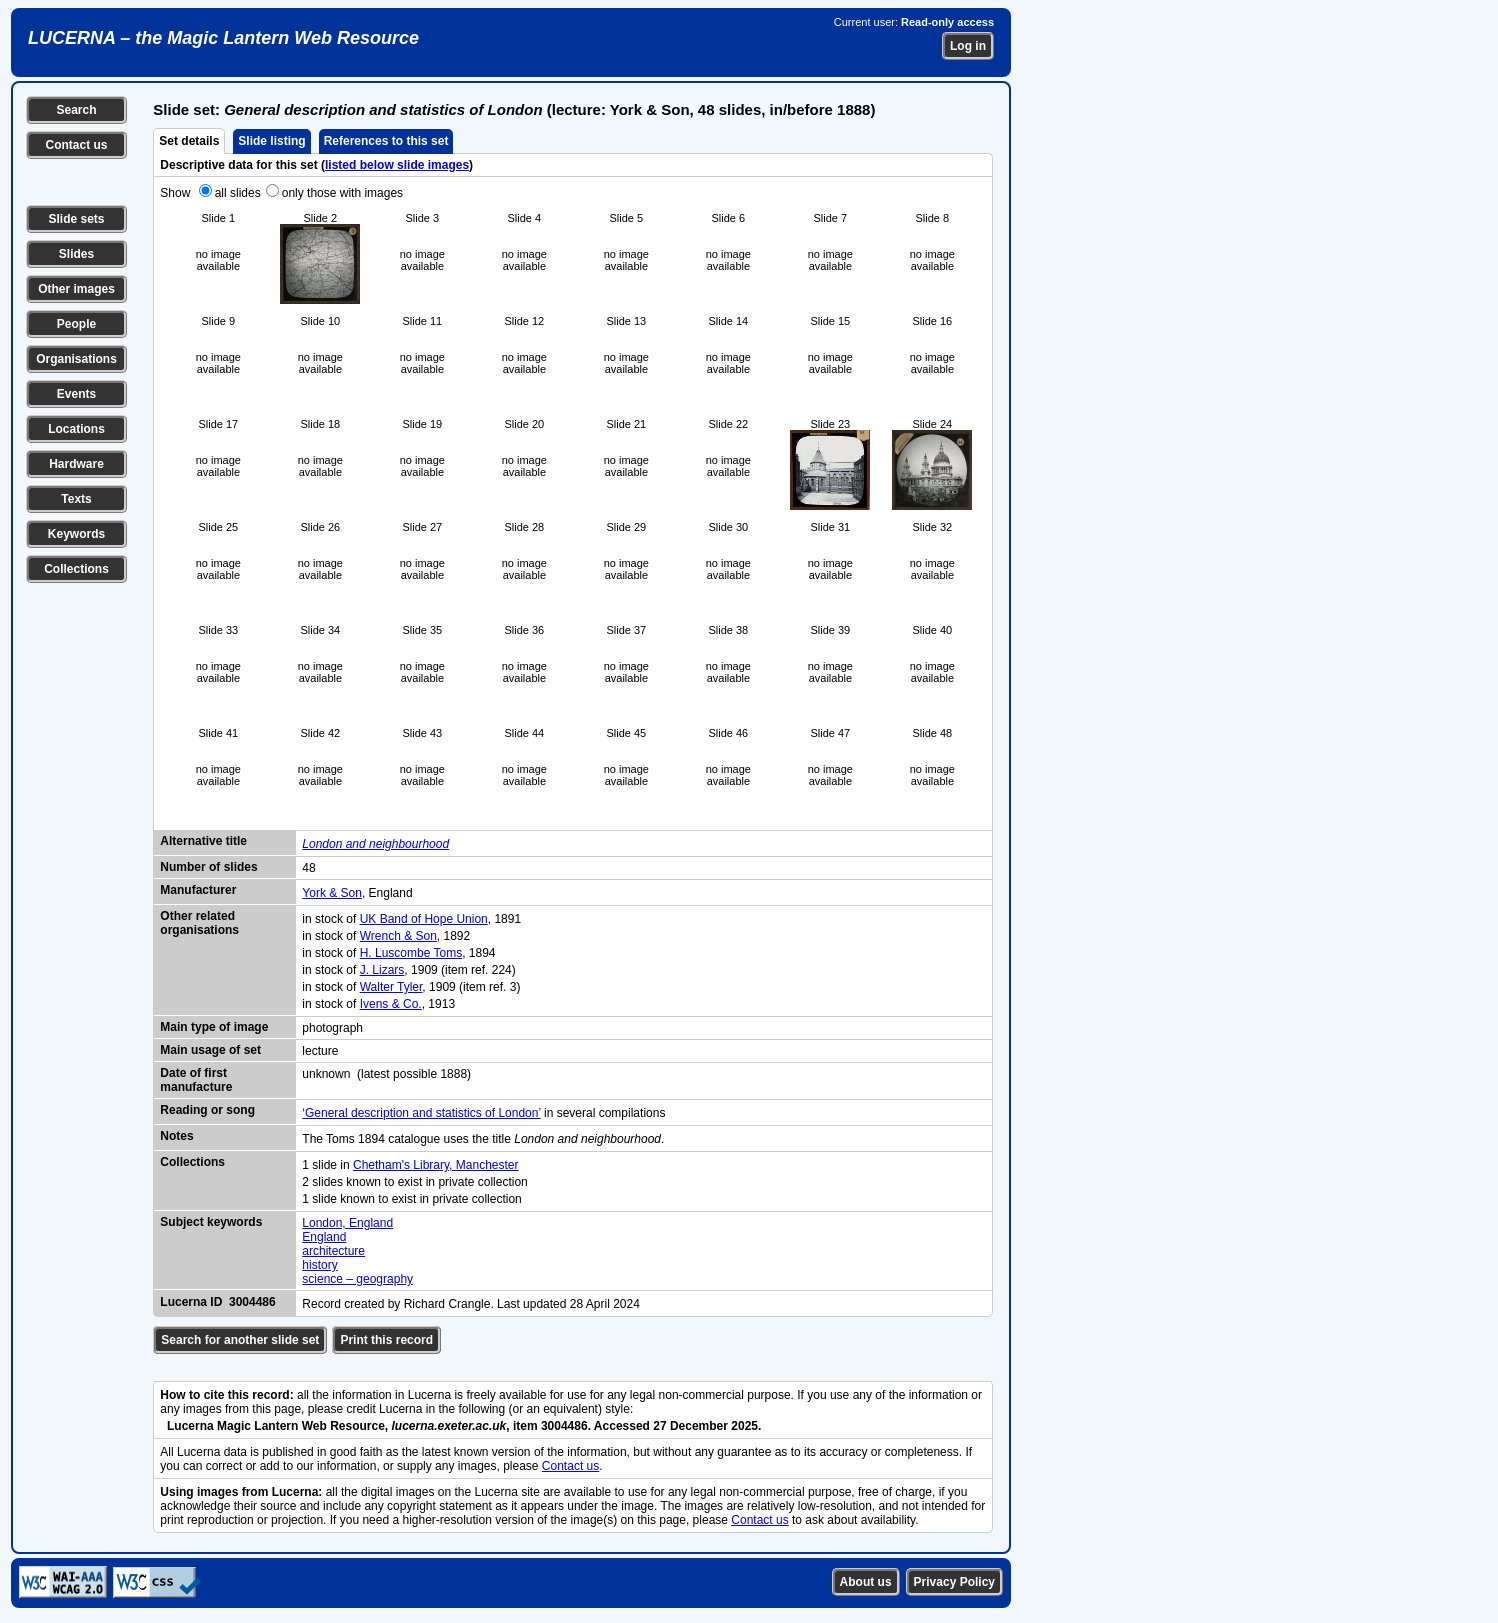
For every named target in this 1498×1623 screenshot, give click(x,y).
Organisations (76, 359)
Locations (76, 429)
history (319, 1265)
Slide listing (271, 141)
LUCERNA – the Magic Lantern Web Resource (223, 38)
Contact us (76, 145)
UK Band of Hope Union (424, 919)
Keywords (76, 534)
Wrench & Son (398, 936)
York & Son (332, 893)
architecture (333, 1251)
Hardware (76, 464)
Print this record (386, 1340)
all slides (238, 193)
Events (76, 394)
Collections (76, 569)
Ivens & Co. (391, 1004)
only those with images (342, 193)
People (76, 324)
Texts (76, 499)
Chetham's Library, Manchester (435, 1165)
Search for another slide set (240, 1340)
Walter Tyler (391, 987)
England (324, 1237)
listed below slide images (397, 165)
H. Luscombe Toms (411, 953)
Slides (76, 254)
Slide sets (76, 219)
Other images (76, 289)
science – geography (357, 1279)
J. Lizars (382, 970)
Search (76, 110)
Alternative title (203, 841)
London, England (347, 1223)
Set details (189, 141)
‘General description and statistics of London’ (421, 1113)
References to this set (386, 141)
